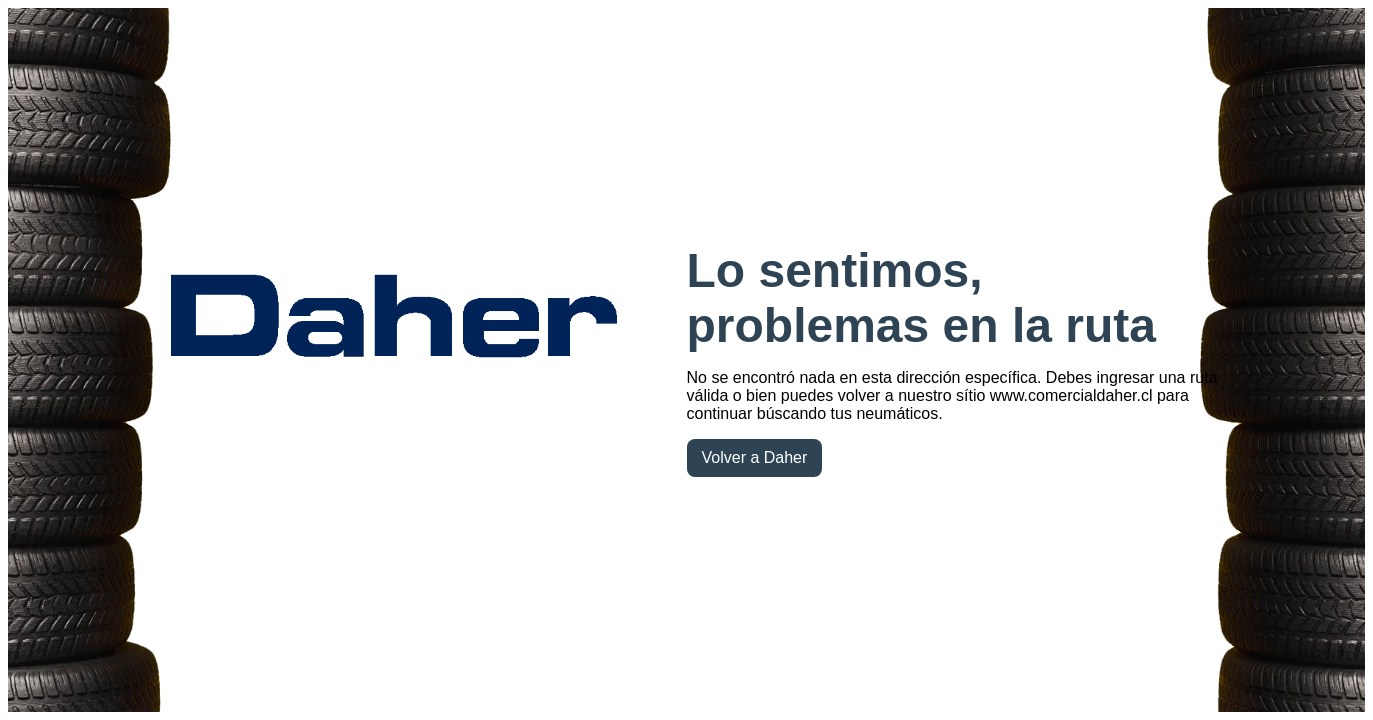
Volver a (755, 457)
